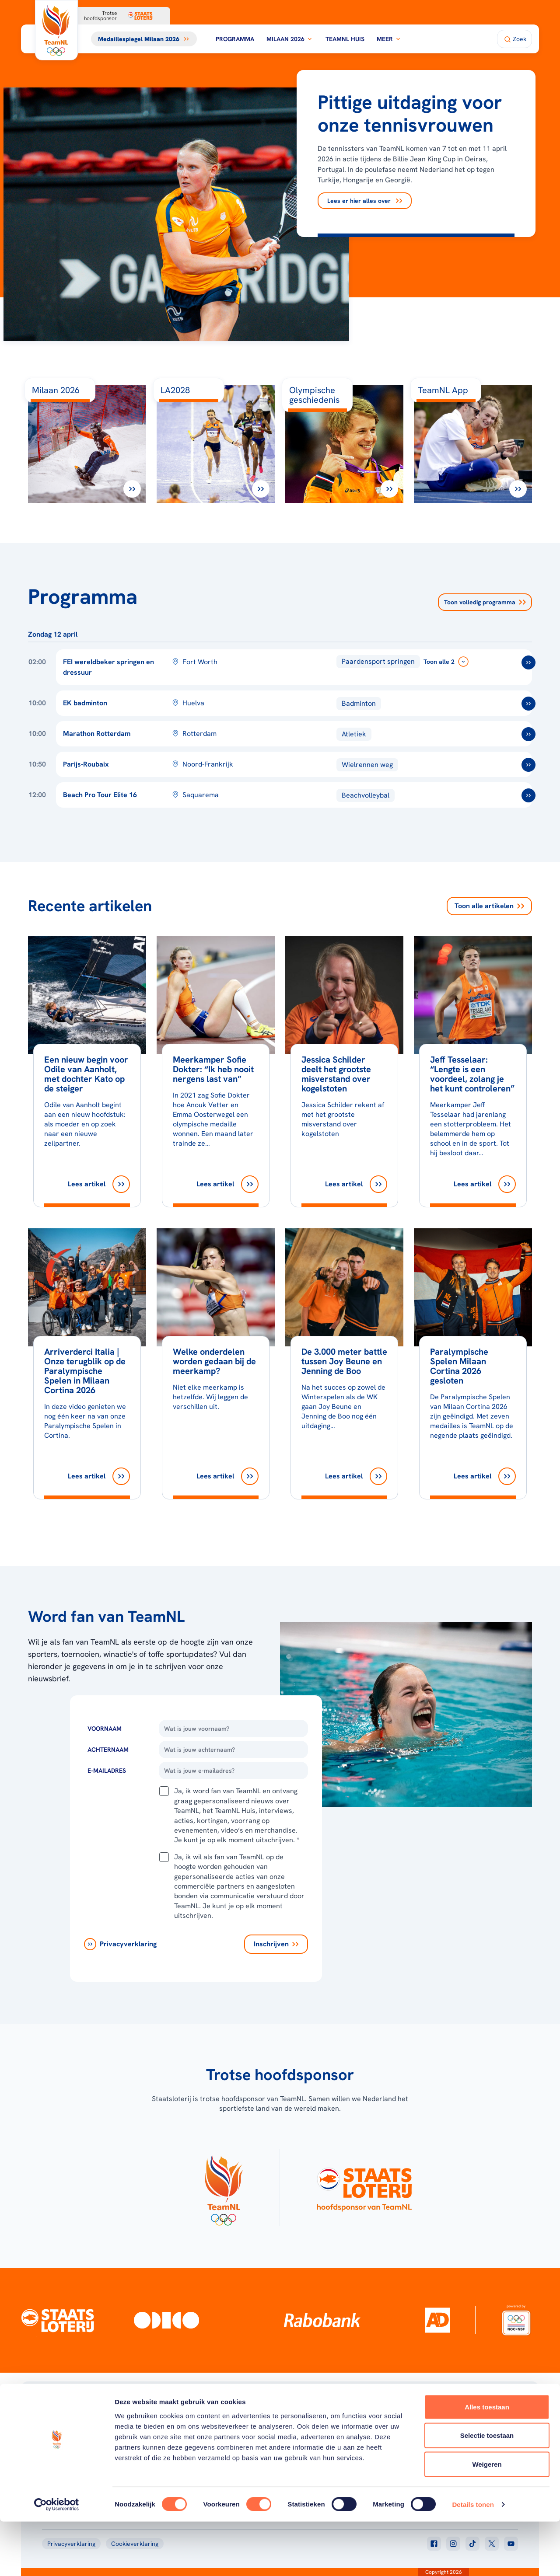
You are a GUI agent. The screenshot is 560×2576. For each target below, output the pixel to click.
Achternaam (108, 1749)
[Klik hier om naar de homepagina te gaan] (56, 30)
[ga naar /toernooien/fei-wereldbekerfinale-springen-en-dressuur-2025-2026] (528, 662)
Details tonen (473, 2558)
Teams (425, 2437)
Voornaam (105, 1728)
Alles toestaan (487, 2461)
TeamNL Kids (328, 2437)
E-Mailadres (107, 1770)
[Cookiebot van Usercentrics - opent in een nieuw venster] (56, 2559)
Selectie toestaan (487, 2490)
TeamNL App (433, 2426)
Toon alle (489, 906)
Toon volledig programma (485, 602)
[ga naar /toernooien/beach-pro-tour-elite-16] (528, 795)
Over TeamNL (329, 2426)
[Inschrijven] (276, 1944)
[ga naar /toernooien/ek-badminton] (528, 703)
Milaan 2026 (289, 39)
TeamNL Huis (345, 39)
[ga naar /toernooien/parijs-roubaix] (528, 765)
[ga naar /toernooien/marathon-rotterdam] (528, 734)
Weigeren (486, 2518)
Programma (235, 39)
